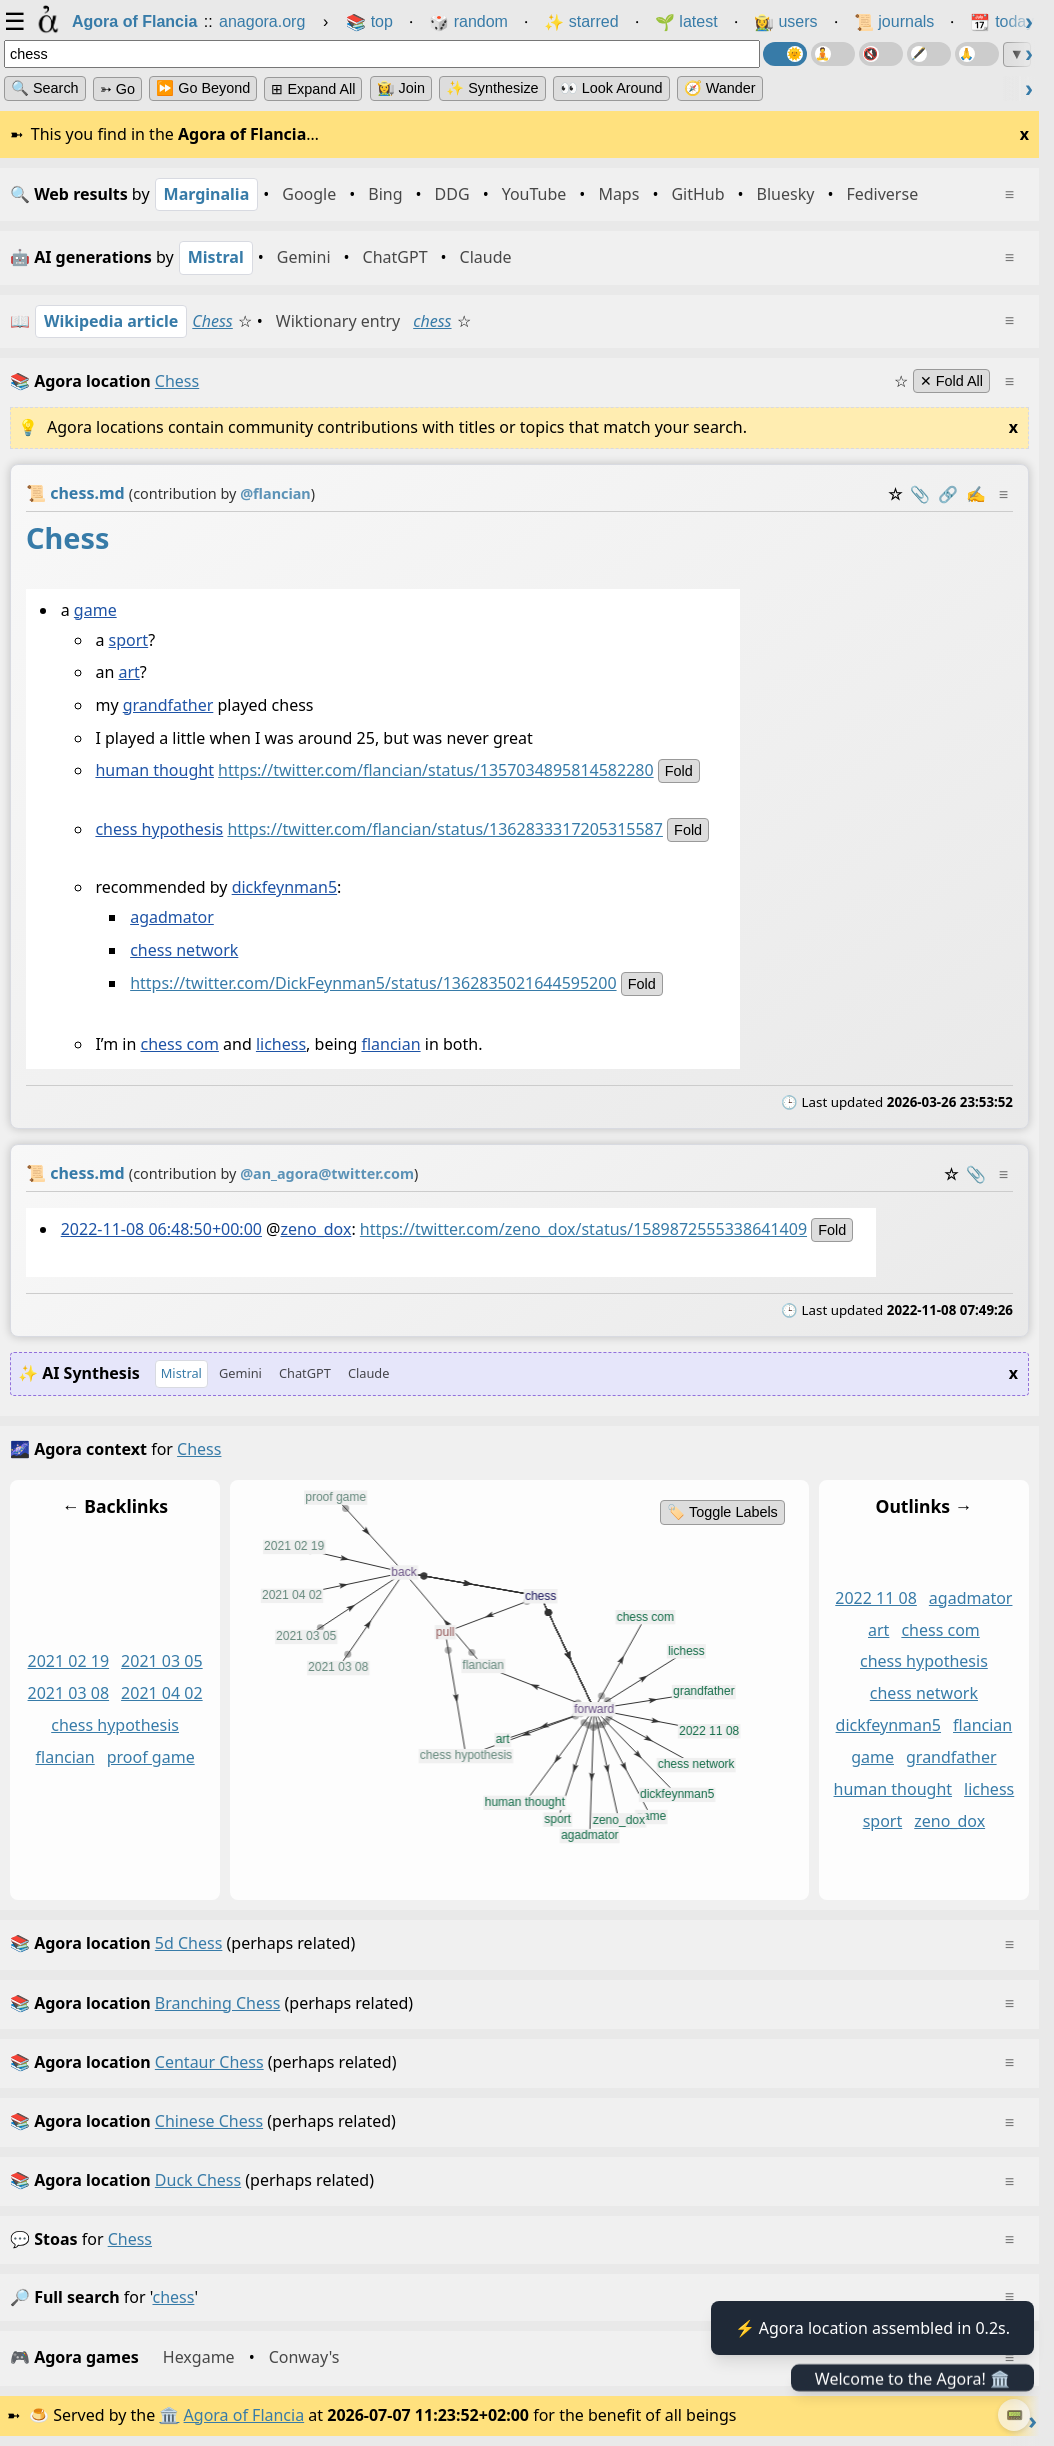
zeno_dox (315, 1229)
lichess (281, 1044)
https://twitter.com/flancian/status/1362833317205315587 (445, 829)
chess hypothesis (159, 829)
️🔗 (948, 494)
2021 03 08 (69, 1694)
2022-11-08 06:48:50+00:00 (161, 1229)
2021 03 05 (162, 1662)
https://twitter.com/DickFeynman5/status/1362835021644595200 (373, 983)
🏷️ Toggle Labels (722, 1512)
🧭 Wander (720, 88)
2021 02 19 (69, 1662)
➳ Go (117, 89)
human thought (154, 770)
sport (129, 640)
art (128, 672)
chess (432, 321)
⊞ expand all (313, 89)
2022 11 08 (876, 1598)
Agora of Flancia (244, 2415)
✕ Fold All (951, 381)
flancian (390, 1044)
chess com (179, 1044)
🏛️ (169, 2415)
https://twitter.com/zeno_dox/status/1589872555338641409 (583, 1229)
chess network (184, 950)
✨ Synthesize (492, 88)
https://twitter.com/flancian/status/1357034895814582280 (436, 770)
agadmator (172, 917)
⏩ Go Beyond (203, 88)
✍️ (976, 494)
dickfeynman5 (284, 887)
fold (679, 771)
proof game (151, 1757)
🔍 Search (45, 88)
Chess (212, 321)
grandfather (168, 705)
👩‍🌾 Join (401, 88)
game (95, 610)
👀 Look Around (611, 88)
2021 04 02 (162, 1694)
